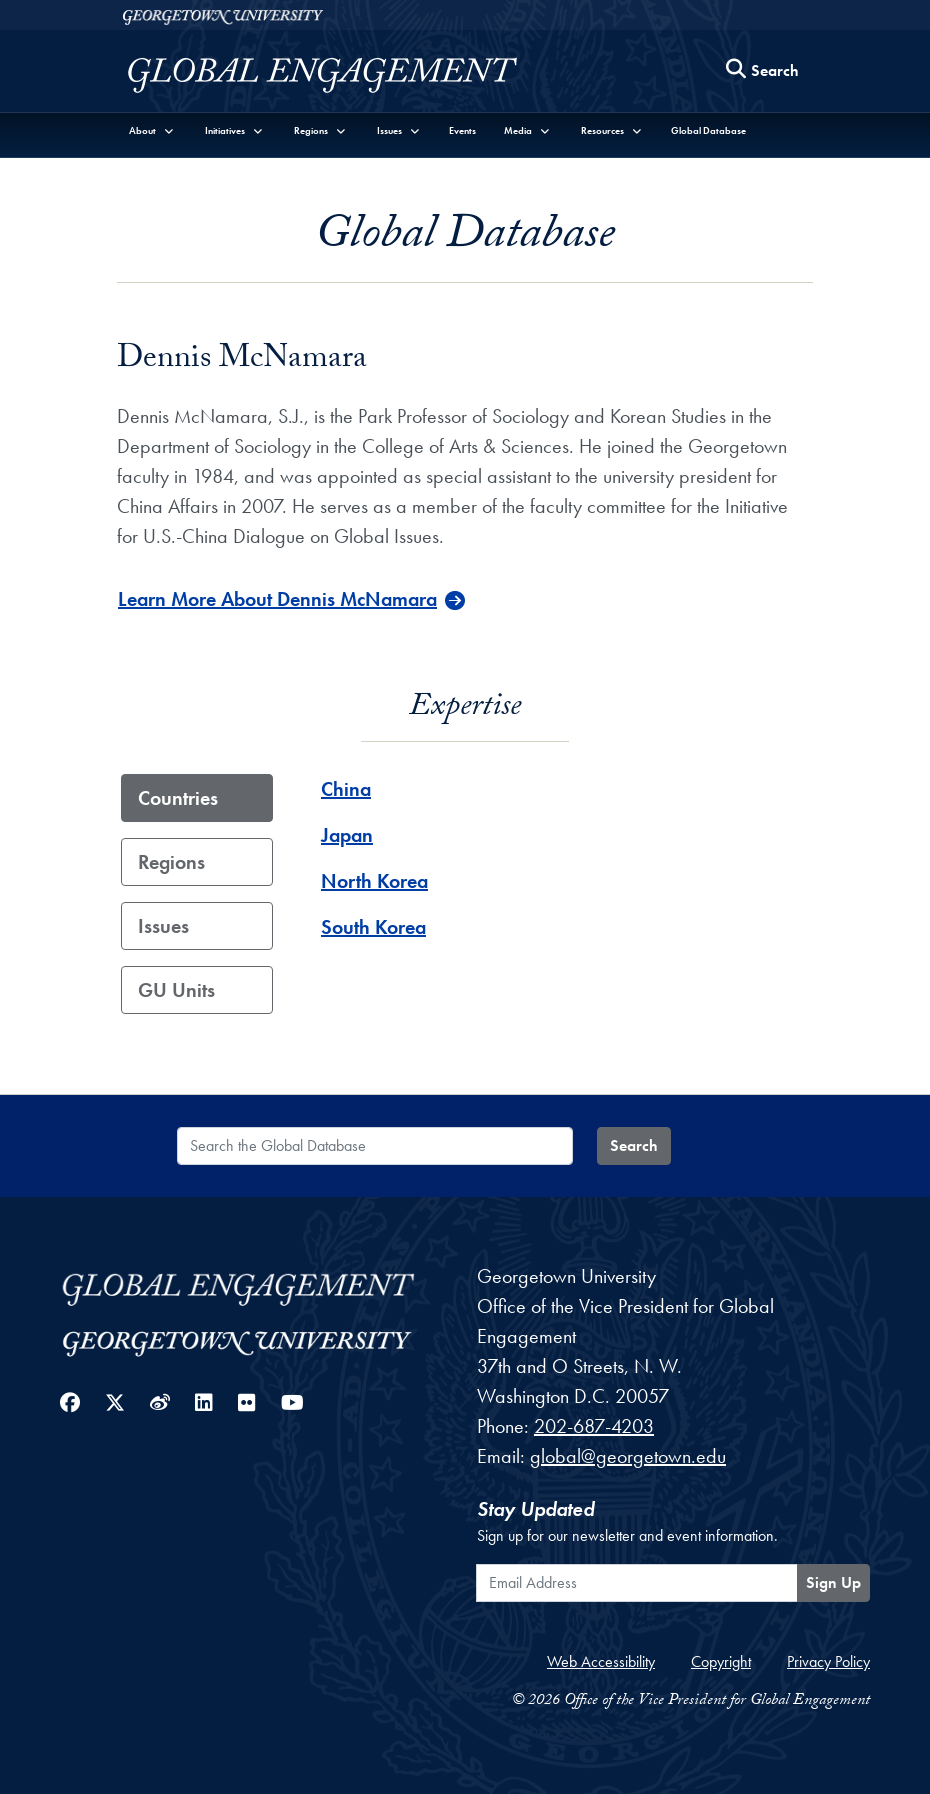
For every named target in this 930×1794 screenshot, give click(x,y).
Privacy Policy (828, 1661)
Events (462, 130)
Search (634, 1145)
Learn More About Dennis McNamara (277, 599)
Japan (347, 835)
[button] (152, 130)
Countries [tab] (178, 798)
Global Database (708, 130)
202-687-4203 (594, 1426)
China (346, 789)
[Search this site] (763, 71)
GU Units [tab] (176, 990)
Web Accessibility (601, 1661)
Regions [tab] (171, 862)
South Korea (373, 927)
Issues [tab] (163, 926)
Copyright (721, 1661)
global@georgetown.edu (628, 1456)
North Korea (374, 881)
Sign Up (833, 1582)
